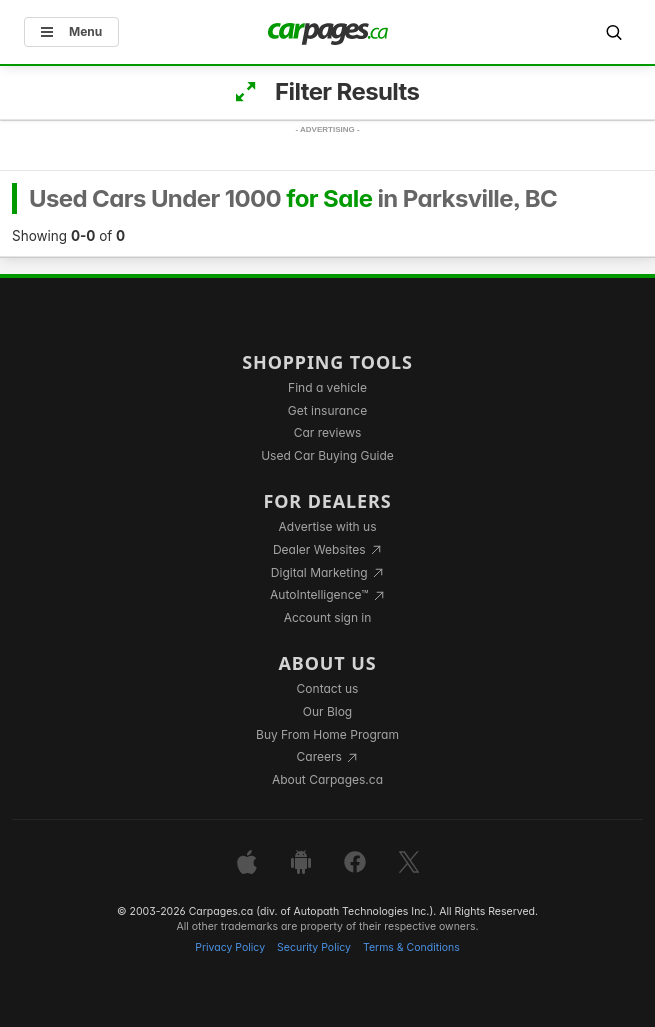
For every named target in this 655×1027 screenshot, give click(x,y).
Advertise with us (328, 526)
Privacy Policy (230, 947)
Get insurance (327, 410)
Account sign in (328, 617)
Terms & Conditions (411, 947)
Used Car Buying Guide (327, 455)
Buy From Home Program (327, 734)
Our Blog (327, 711)
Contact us (328, 688)
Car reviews (328, 432)
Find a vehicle (327, 387)
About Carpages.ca (327, 779)
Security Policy (314, 947)
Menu (71, 31)
